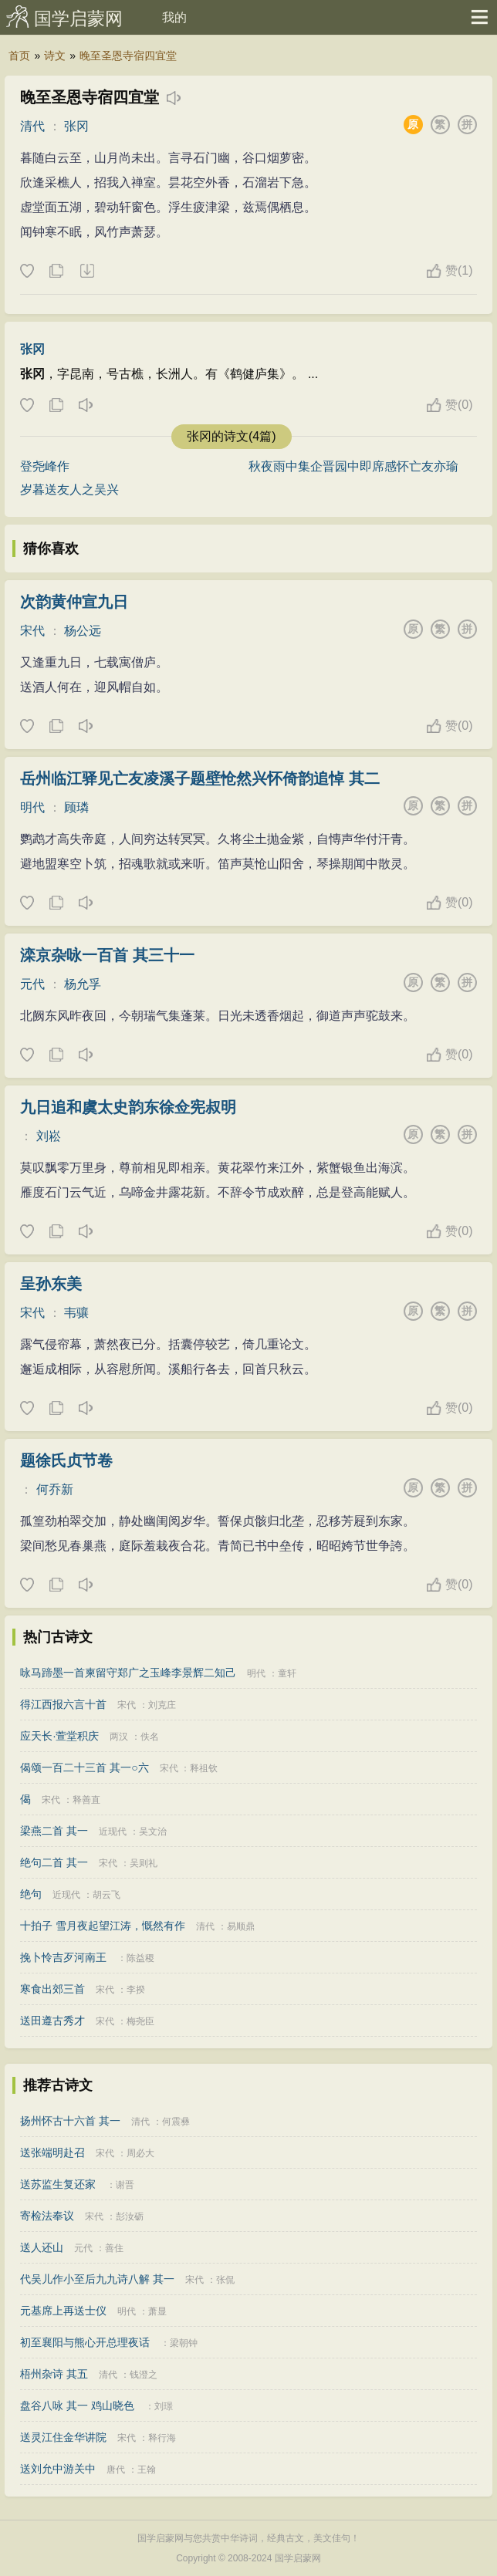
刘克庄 (162, 1705)
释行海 (162, 2438)
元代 (32, 984)
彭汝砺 (130, 2216)
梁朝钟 (184, 2343)
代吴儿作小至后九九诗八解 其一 (97, 2279)
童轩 (287, 1673)
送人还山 (41, 2247)
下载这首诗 (86, 271)
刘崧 (48, 1136)
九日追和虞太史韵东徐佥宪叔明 (128, 1107)
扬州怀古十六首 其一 (70, 2121)
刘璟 (163, 2406)
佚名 (149, 1736)
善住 (114, 2248)
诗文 (55, 55)
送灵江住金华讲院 (63, 2437)
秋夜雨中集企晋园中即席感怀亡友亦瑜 (353, 466)
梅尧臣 (140, 2021)
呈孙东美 (51, 1283)
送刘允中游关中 (58, 2469)
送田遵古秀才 (52, 2020)
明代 (32, 807)
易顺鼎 (241, 1926)
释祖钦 (204, 1768)
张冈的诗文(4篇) (231, 436)
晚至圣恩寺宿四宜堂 (128, 55)
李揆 (136, 1989)
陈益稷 (140, 1958)
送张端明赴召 (52, 2152)
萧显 (157, 2311)
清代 (32, 126)
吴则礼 (143, 1863)
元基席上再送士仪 (63, 2310)
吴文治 (153, 1831)
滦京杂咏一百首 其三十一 (107, 955)
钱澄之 (143, 2374)
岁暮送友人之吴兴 (69, 489)
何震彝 (176, 2121)
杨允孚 (82, 984)
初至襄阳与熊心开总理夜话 (85, 2342)
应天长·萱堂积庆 (59, 1736)
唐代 (115, 2469)
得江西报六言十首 (63, 1704)
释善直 (86, 1799)
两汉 (119, 1736)
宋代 (32, 630)
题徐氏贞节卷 (66, 1460)
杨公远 (82, 630)
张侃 (225, 2279)
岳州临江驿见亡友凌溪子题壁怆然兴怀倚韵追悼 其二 (200, 778)
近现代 (113, 1831)
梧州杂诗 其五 (54, 2374)
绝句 (31, 1894)
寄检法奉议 (47, 2216)
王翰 (146, 2469)
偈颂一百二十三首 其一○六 (84, 1767)
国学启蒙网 (78, 18)
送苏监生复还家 (58, 2184)
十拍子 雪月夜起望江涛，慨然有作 (102, 1925)
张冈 (76, 126)
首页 (19, 55)
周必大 (140, 2153)
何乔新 (54, 1489)
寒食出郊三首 (52, 1989)
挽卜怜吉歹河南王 (63, 1957)
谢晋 (125, 2184)
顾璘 (76, 807)
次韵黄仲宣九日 (74, 601)
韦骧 (76, 1312)
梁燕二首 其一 (54, 1831)
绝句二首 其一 (54, 1862)
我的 (174, 17)
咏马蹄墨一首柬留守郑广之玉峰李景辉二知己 (128, 1672)
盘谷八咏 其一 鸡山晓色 (77, 2405)
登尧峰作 (44, 466)
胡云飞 (106, 1894)
